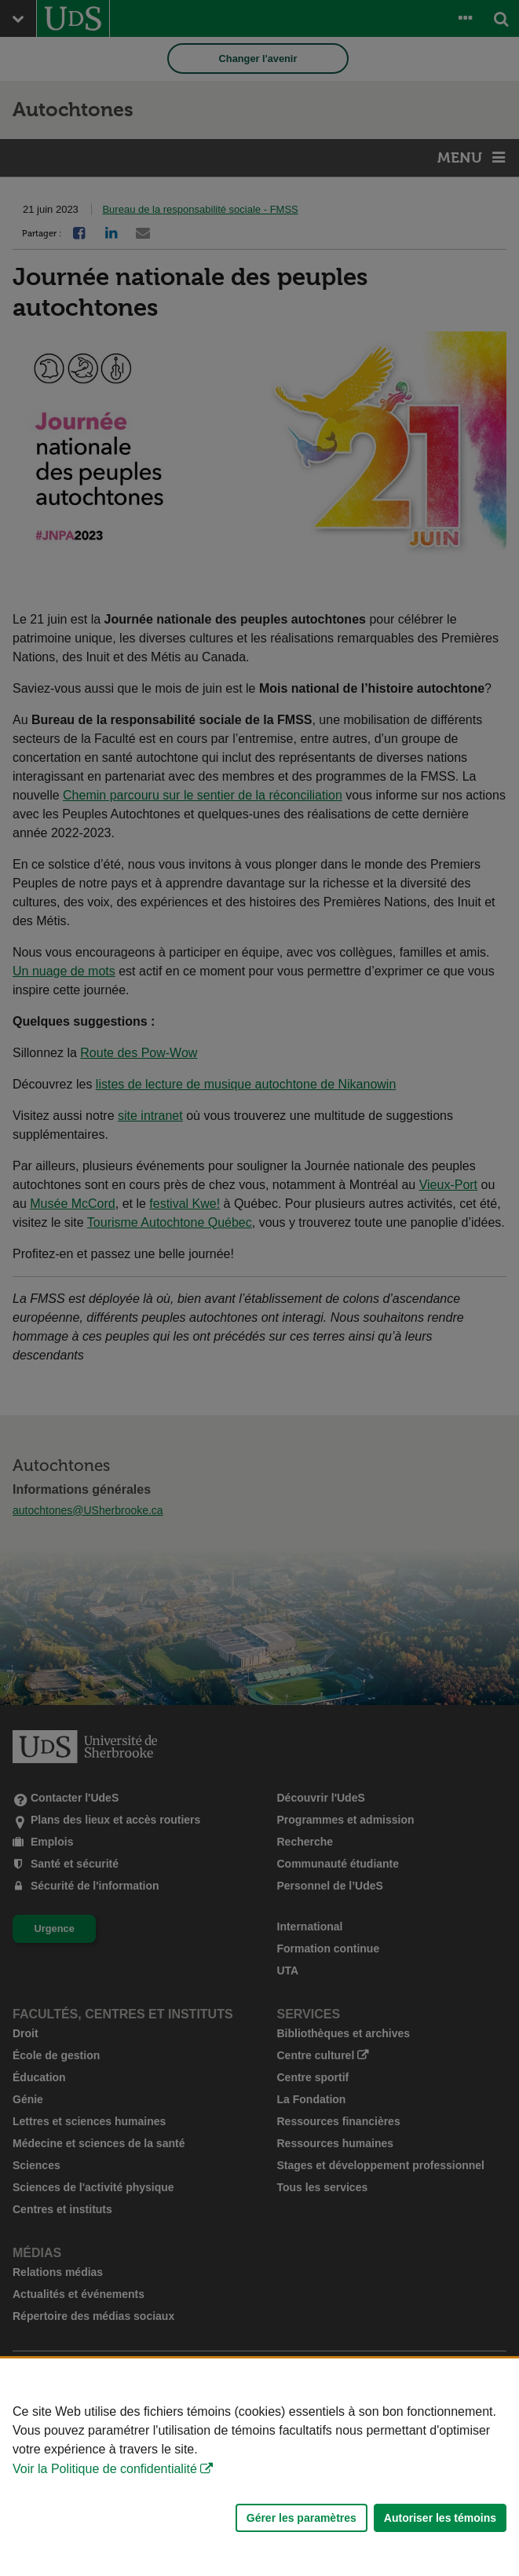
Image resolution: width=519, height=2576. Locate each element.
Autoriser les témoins (440, 2518)
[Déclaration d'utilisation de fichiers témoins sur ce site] (259, 2467)
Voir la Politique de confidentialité (105, 2468)
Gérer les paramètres (301, 2518)
